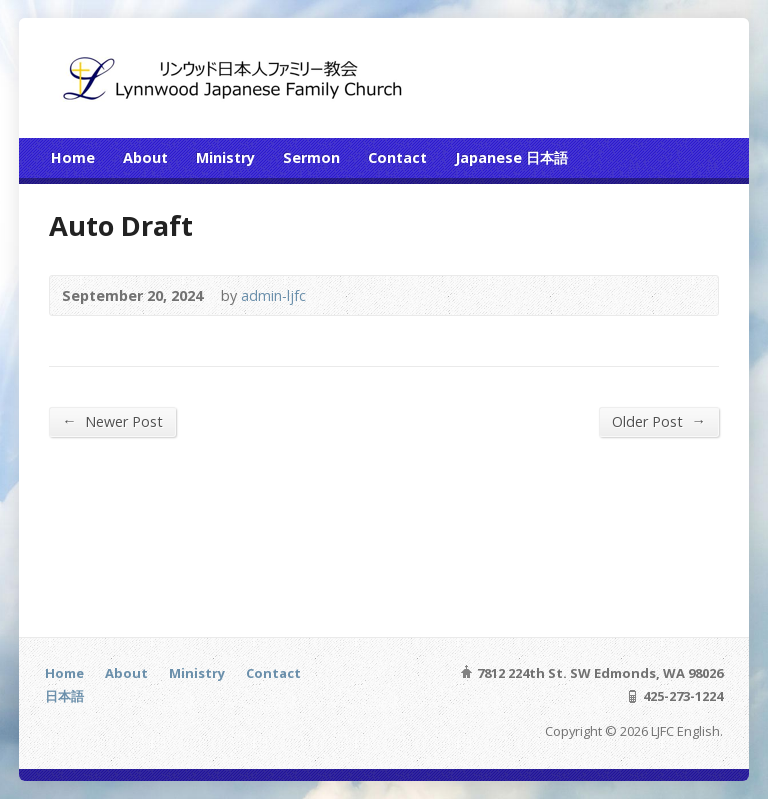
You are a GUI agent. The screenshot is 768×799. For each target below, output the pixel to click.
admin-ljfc (273, 295)
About (145, 157)
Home (73, 157)
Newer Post (112, 421)
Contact (397, 157)
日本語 (64, 696)
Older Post (658, 421)
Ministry (225, 157)
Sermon (311, 157)
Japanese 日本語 (511, 157)
